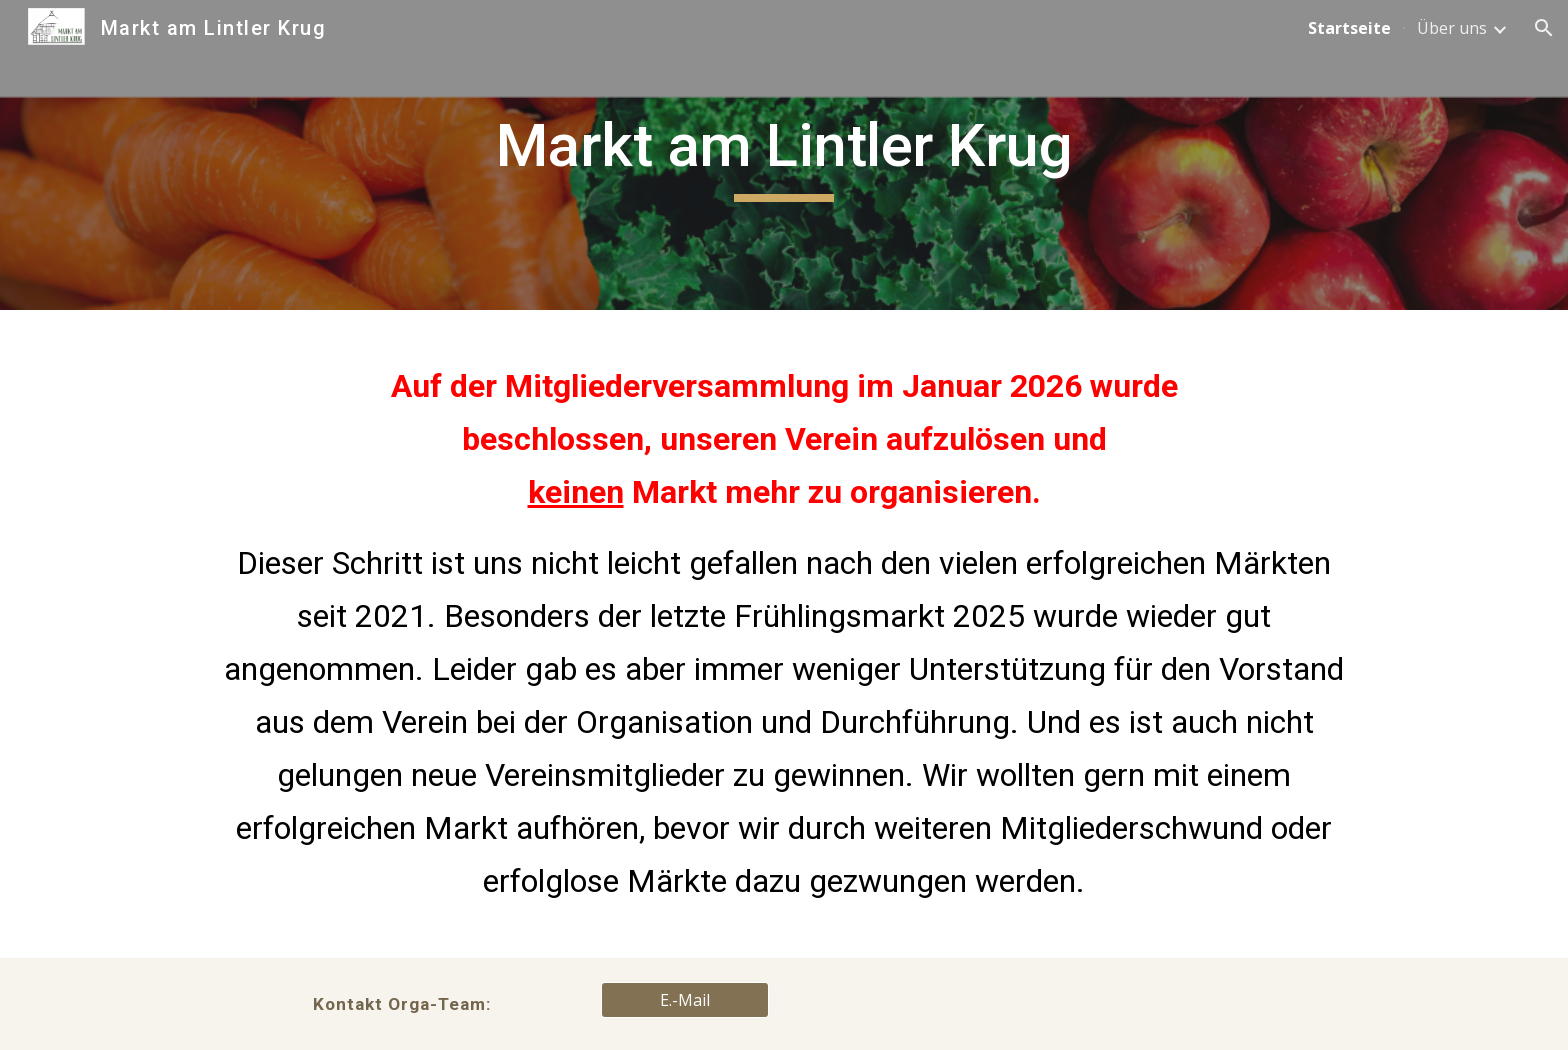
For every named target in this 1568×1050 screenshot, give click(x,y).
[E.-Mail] (685, 1000)
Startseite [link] (1349, 28)
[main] (783, 155)
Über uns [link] (1452, 28)
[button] (1544, 28)
